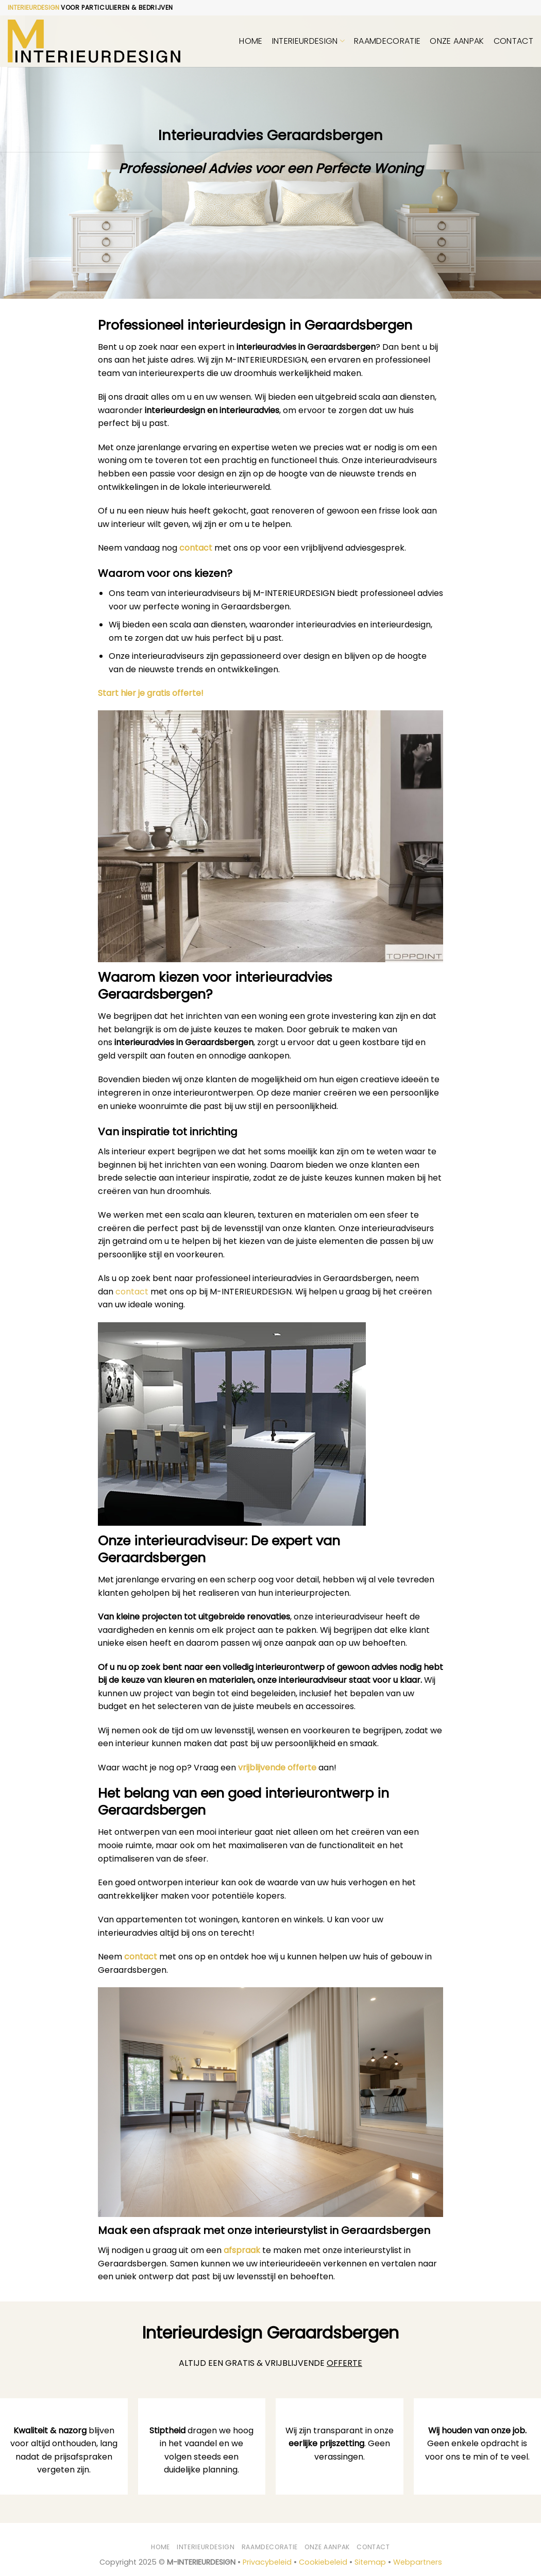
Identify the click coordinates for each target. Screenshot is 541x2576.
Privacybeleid (267, 2562)
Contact (513, 41)
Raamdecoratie (387, 41)
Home (250, 41)
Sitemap (370, 2562)
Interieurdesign (308, 41)
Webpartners (417, 2562)
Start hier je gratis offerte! (151, 693)
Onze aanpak (457, 41)
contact (195, 548)
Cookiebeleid (323, 2562)
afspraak (242, 2250)
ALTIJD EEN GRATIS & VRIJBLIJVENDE (270, 2363)
